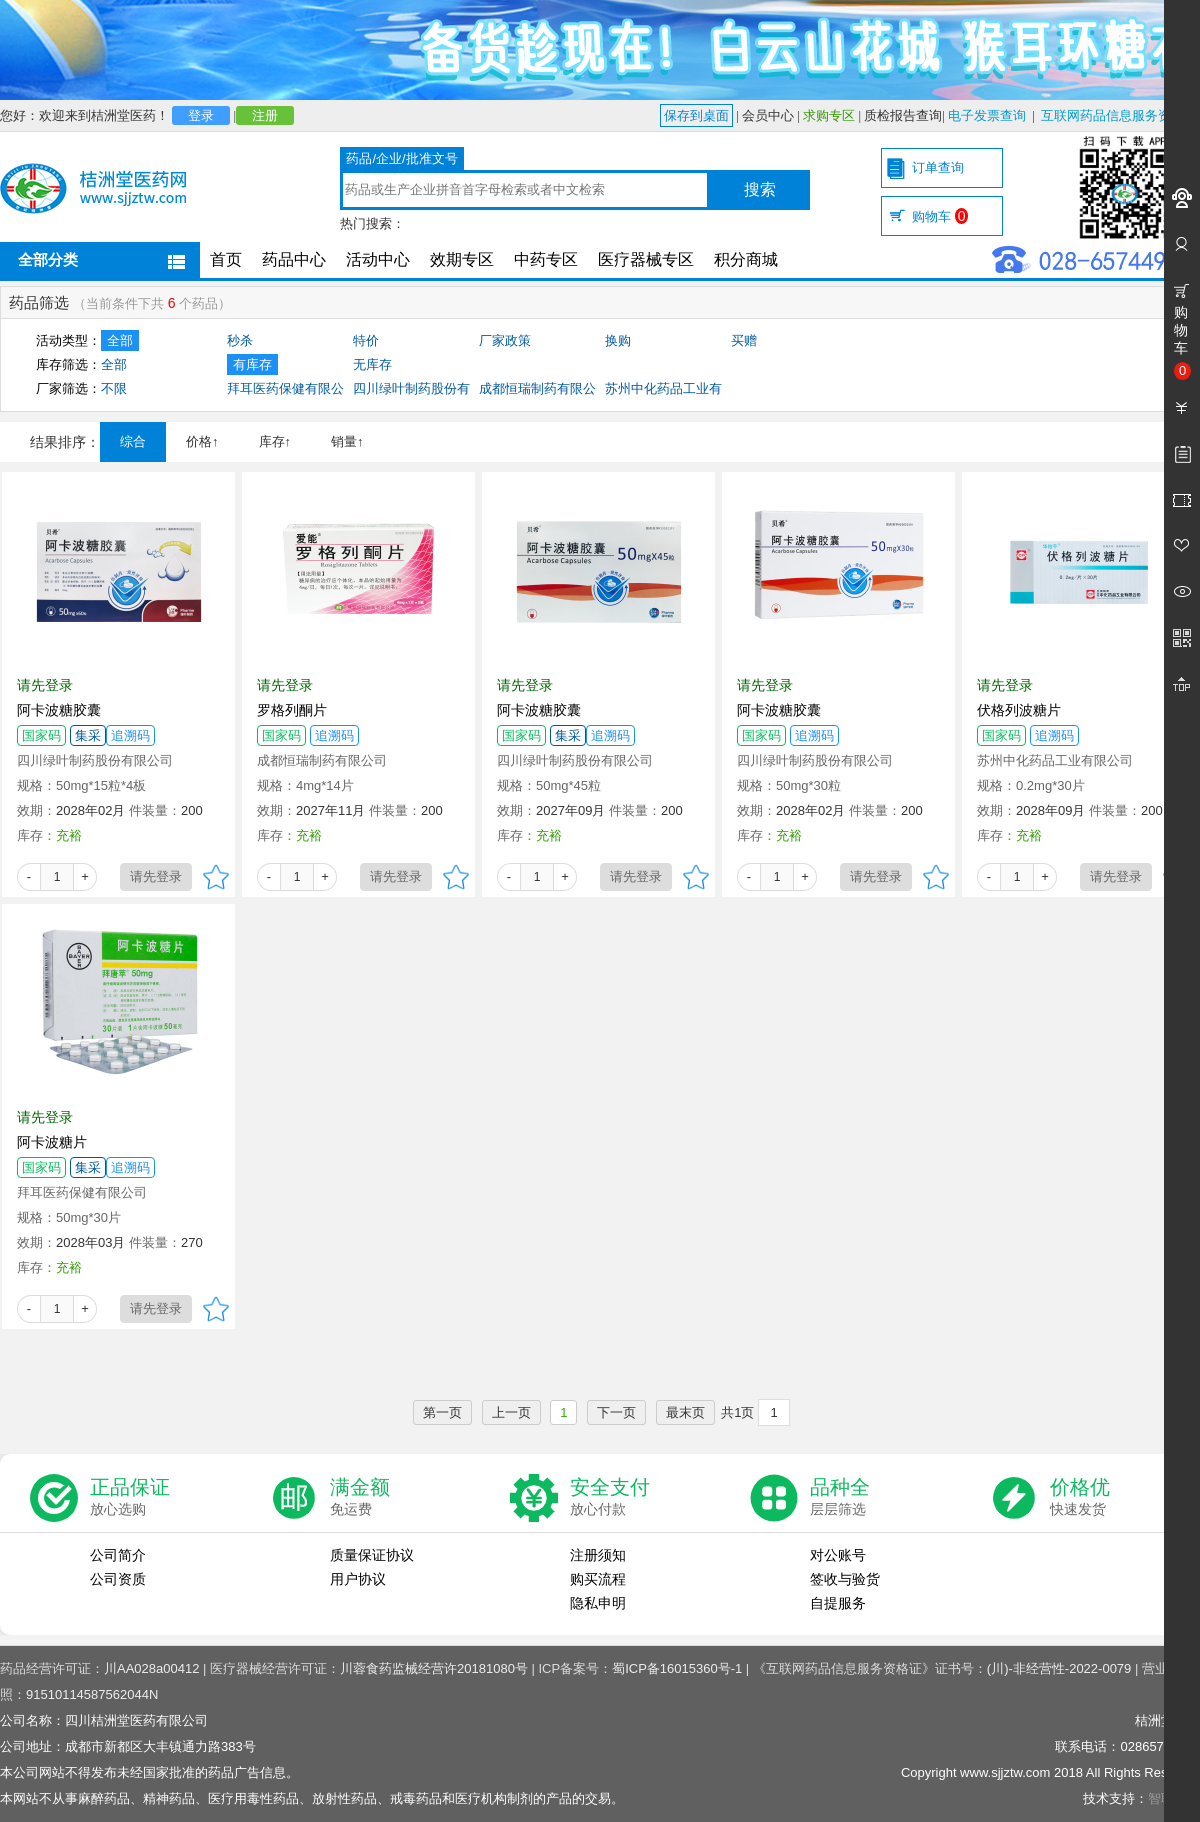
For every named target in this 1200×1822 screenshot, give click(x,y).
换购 (618, 340)
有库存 (252, 364)
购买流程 (598, 1579)
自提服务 (838, 1603)
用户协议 (358, 1579)
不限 (114, 388)
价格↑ (202, 441)
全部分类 (48, 259)
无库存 (372, 364)
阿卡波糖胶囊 (59, 710)
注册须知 (598, 1555)
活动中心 (378, 259)
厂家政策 (505, 340)
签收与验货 (845, 1579)
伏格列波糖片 (1019, 710)
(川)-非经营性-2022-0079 (1059, 1668)
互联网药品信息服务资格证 (1119, 115)
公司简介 (118, 1555)
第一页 (442, 1412)
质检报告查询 (903, 115)
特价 (366, 340)
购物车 (940, 216)
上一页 (511, 1412)
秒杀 (240, 340)
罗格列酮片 (292, 710)
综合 (133, 441)
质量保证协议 (372, 1555)
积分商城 (746, 259)
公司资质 (118, 1579)
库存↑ (275, 441)
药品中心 (294, 259)
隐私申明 (598, 1603)
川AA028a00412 (151, 1668)
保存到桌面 (696, 115)
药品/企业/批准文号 (401, 158)
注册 (265, 115)
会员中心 (768, 115)
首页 (226, 259)
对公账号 (838, 1555)
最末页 (685, 1412)
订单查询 (938, 167)
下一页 (616, 1412)
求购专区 (829, 115)
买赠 (744, 340)
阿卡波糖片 (52, 1142)
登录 (201, 115)
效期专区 (462, 259)
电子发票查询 (987, 115)
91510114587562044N (92, 1694)
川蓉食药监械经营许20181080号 (434, 1668)
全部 (120, 340)
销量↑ (347, 441)
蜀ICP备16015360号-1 (677, 1668)
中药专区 (546, 259)
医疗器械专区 (646, 259)
